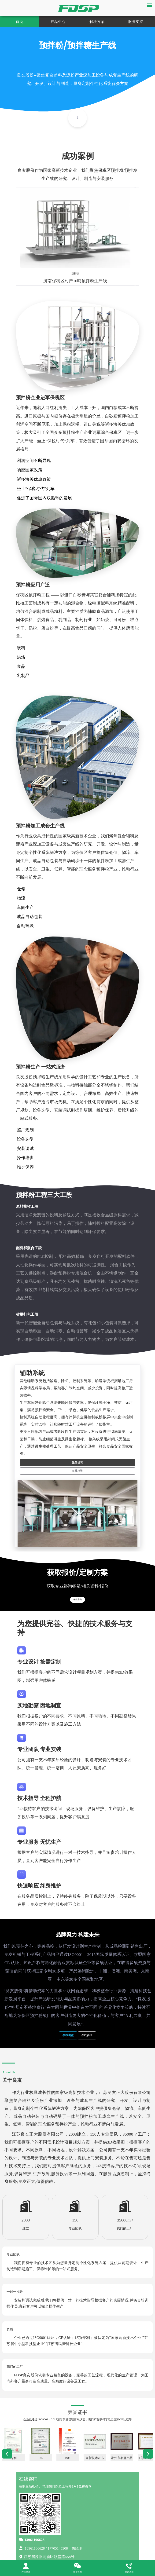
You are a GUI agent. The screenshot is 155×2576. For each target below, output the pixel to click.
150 (75, 2227)
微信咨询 (77, 1464)
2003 (26, 2227)
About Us (8, 2079)
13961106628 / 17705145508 (44, 2556)
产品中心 (58, 22)
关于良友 (12, 2087)
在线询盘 (64, 2041)
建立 (25, 2236)
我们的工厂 (125, 2236)
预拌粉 (75, 273)
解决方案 (96, 22)
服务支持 (135, 22)
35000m (125, 2227)
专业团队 (75, 2236)
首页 (19, 22)
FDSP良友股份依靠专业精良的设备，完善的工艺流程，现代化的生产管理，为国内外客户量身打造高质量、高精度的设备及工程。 (78, 2386)
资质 (10, 2336)
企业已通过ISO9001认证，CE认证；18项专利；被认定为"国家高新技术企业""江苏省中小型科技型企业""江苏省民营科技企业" (78, 2348)
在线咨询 (77, 1474)
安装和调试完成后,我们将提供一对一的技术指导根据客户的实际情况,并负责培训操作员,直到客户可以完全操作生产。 (78, 2310)
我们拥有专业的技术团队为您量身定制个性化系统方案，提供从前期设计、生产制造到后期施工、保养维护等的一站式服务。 (78, 2273)
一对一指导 (15, 2299)
